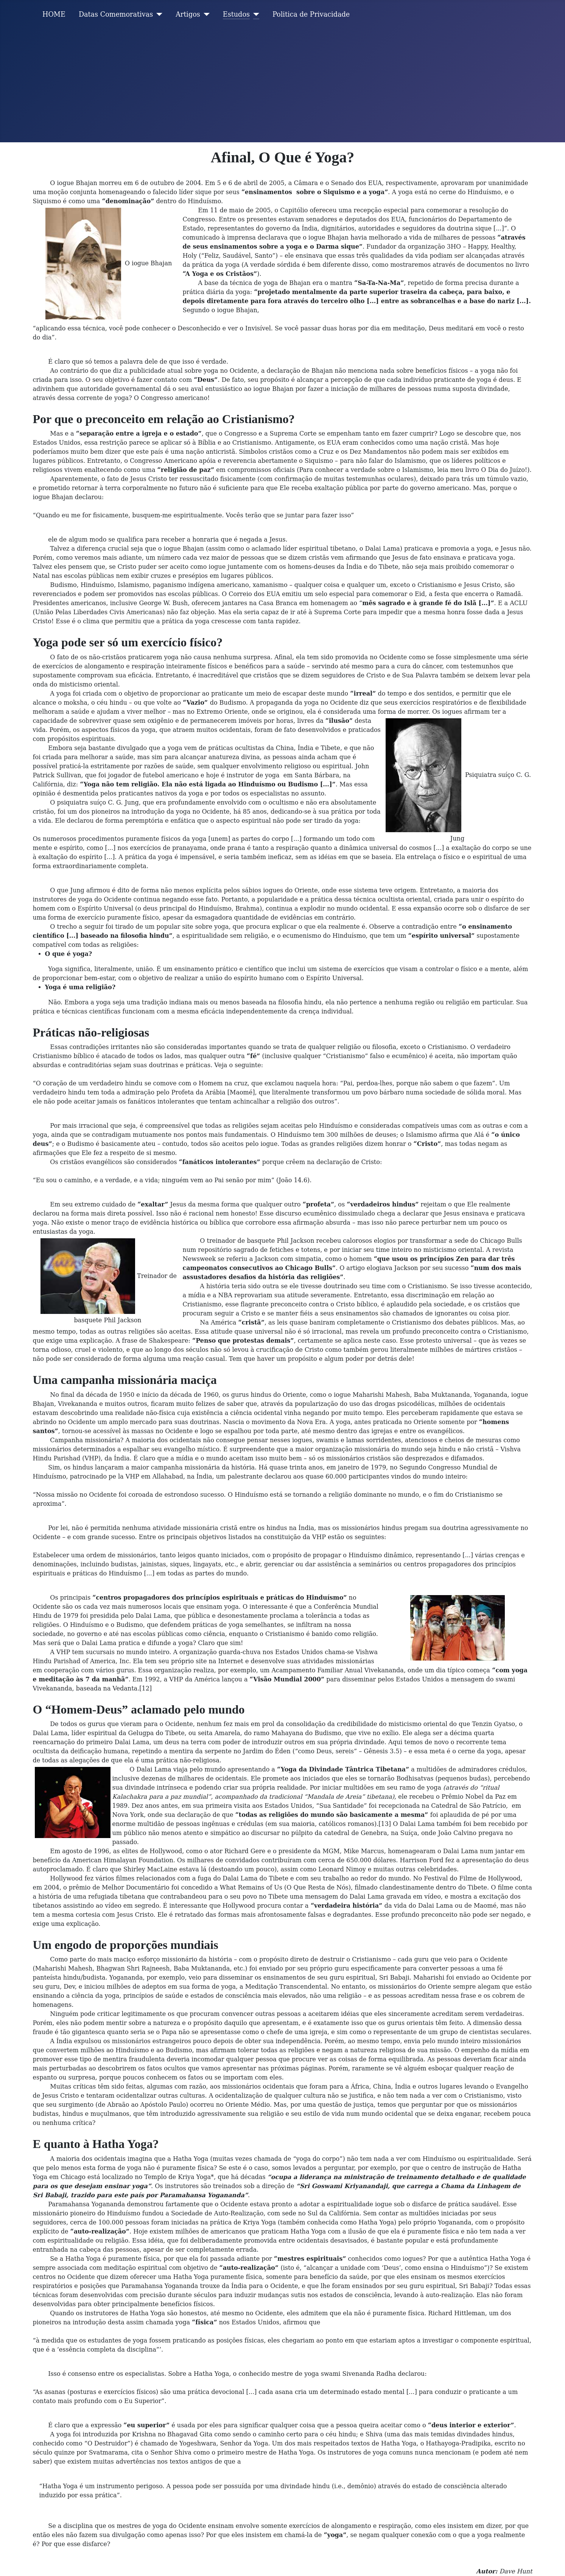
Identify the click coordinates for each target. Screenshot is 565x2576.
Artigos (188, 14)
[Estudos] (254, 14)
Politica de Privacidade (311, 14)
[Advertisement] (283, 86)
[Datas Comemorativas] (157, 14)
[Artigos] (205, 14)
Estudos (236, 14)
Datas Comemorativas (116, 14)
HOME (53, 14)
